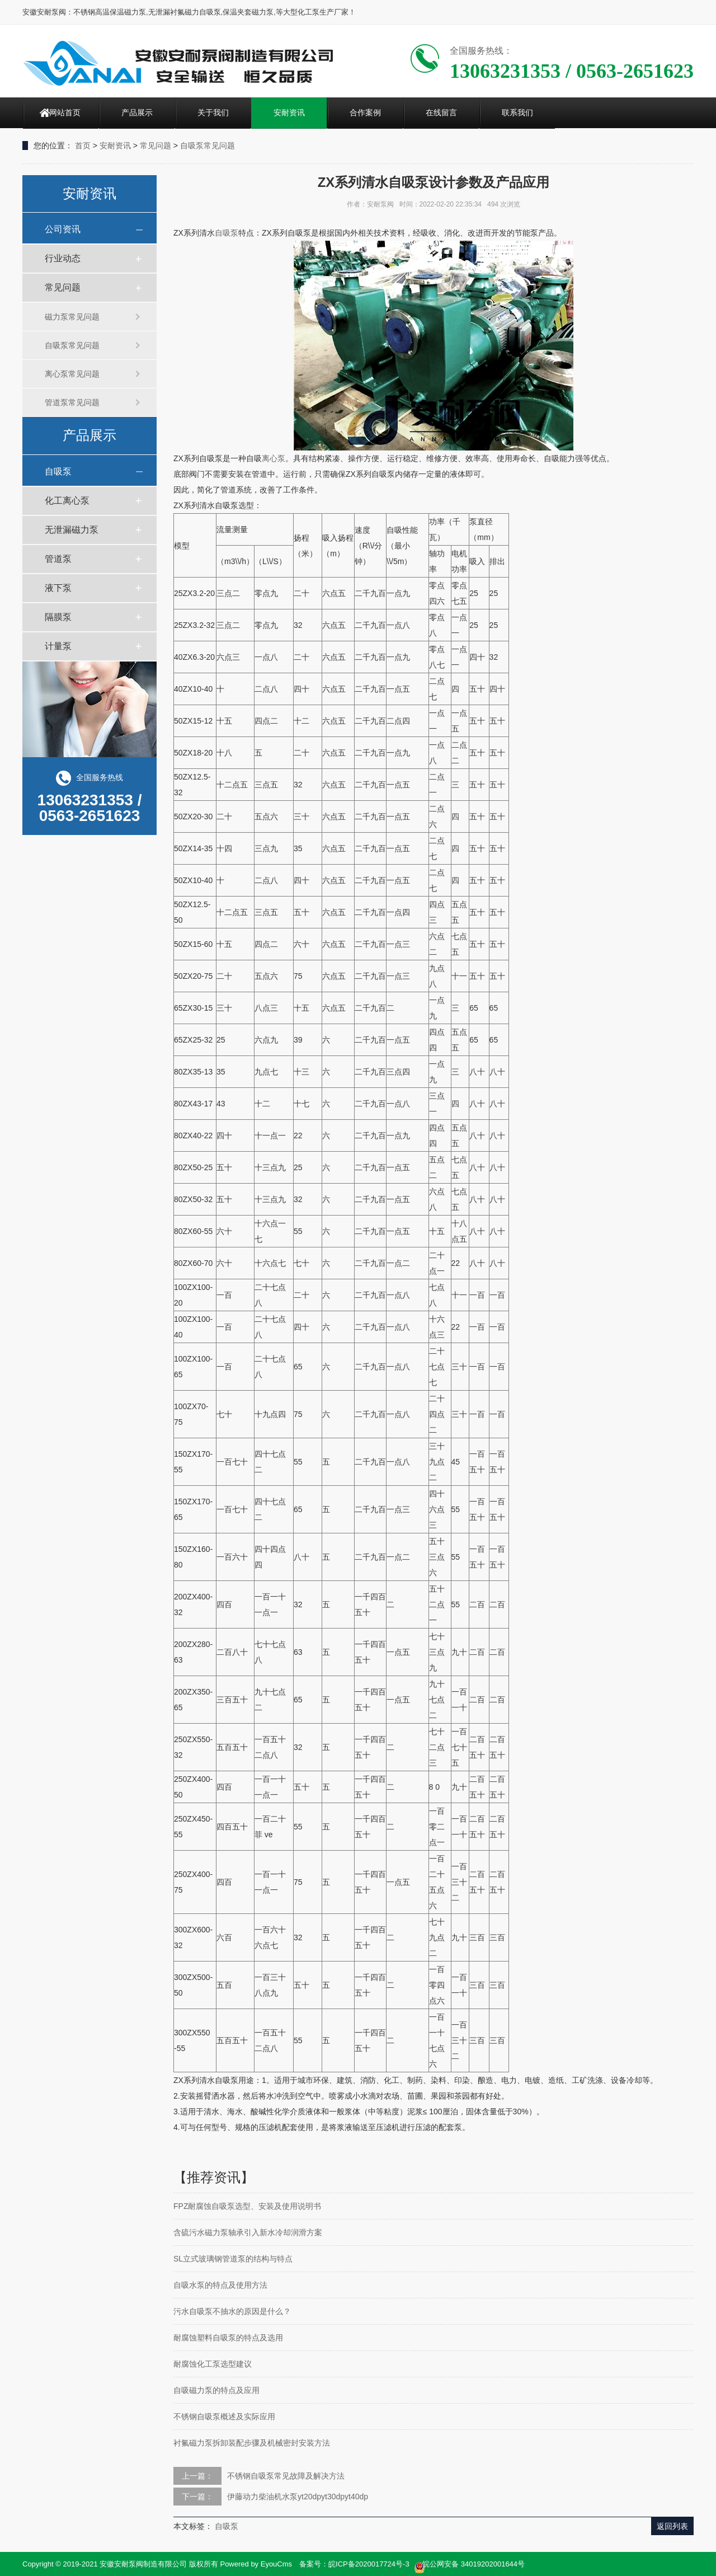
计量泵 (58, 646)
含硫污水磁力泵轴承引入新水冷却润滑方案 (247, 2232)
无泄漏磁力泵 (71, 529)
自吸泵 (58, 471)
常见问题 (155, 145)
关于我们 (213, 112)
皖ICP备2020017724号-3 (368, 2564)
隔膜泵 (58, 617)
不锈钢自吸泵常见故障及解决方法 (286, 2475)
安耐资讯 (289, 112)
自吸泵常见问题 (207, 145)
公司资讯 (63, 229)
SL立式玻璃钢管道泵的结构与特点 (233, 2258)
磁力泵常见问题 (72, 316)
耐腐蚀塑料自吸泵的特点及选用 (228, 2337)
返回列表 (672, 2526)
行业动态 (63, 258)
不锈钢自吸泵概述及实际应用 (224, 2416)
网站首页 (65, 112)
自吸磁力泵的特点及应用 (216, 2390)
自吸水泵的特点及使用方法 (220, 2285)
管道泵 (58, 559)
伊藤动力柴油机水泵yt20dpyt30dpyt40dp (297, 2496)
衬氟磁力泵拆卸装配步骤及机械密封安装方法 (251, 2442)
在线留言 (441, 112)
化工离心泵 (67, 500)
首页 (83, 145)
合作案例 (365, 112)
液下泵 (58, 588)
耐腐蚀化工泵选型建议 (212, 2363)
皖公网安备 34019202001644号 (469, 2565)
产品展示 (137, 112)
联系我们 (517, 112)
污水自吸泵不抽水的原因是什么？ (232, 2311)
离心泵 (273, 458)
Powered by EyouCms (255, 2564)
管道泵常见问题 (72, 402)
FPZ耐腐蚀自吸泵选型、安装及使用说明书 (247, 2206)
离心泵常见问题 (72, 373)
